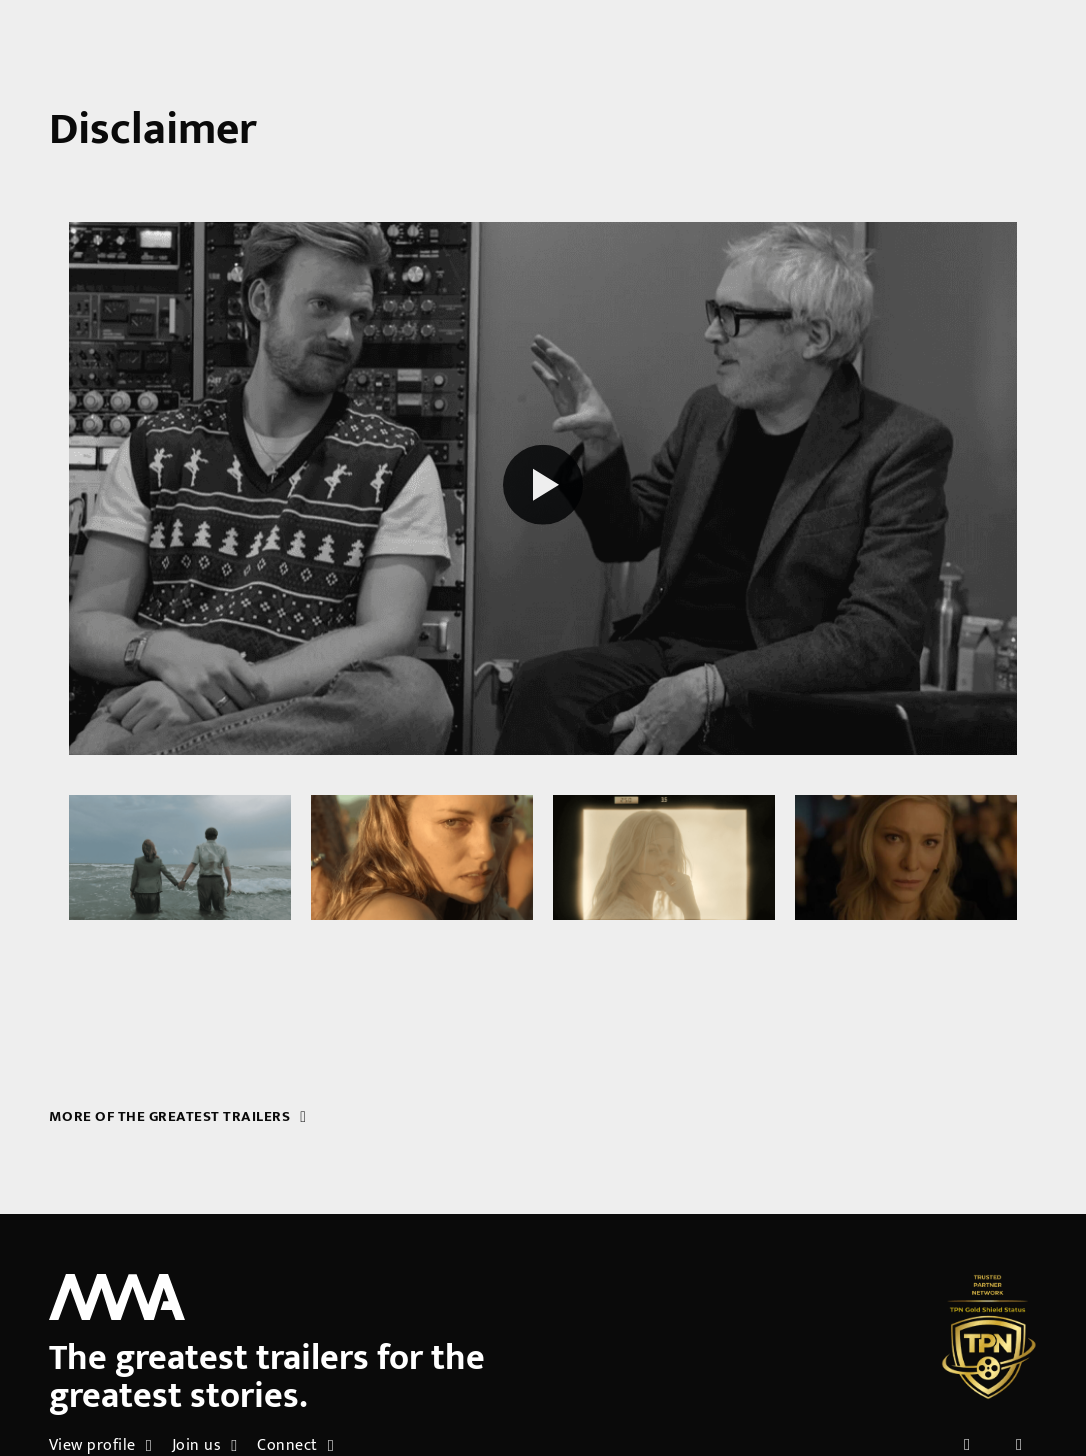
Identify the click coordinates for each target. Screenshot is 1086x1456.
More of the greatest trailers (178, 1116)
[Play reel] (543, 488)
